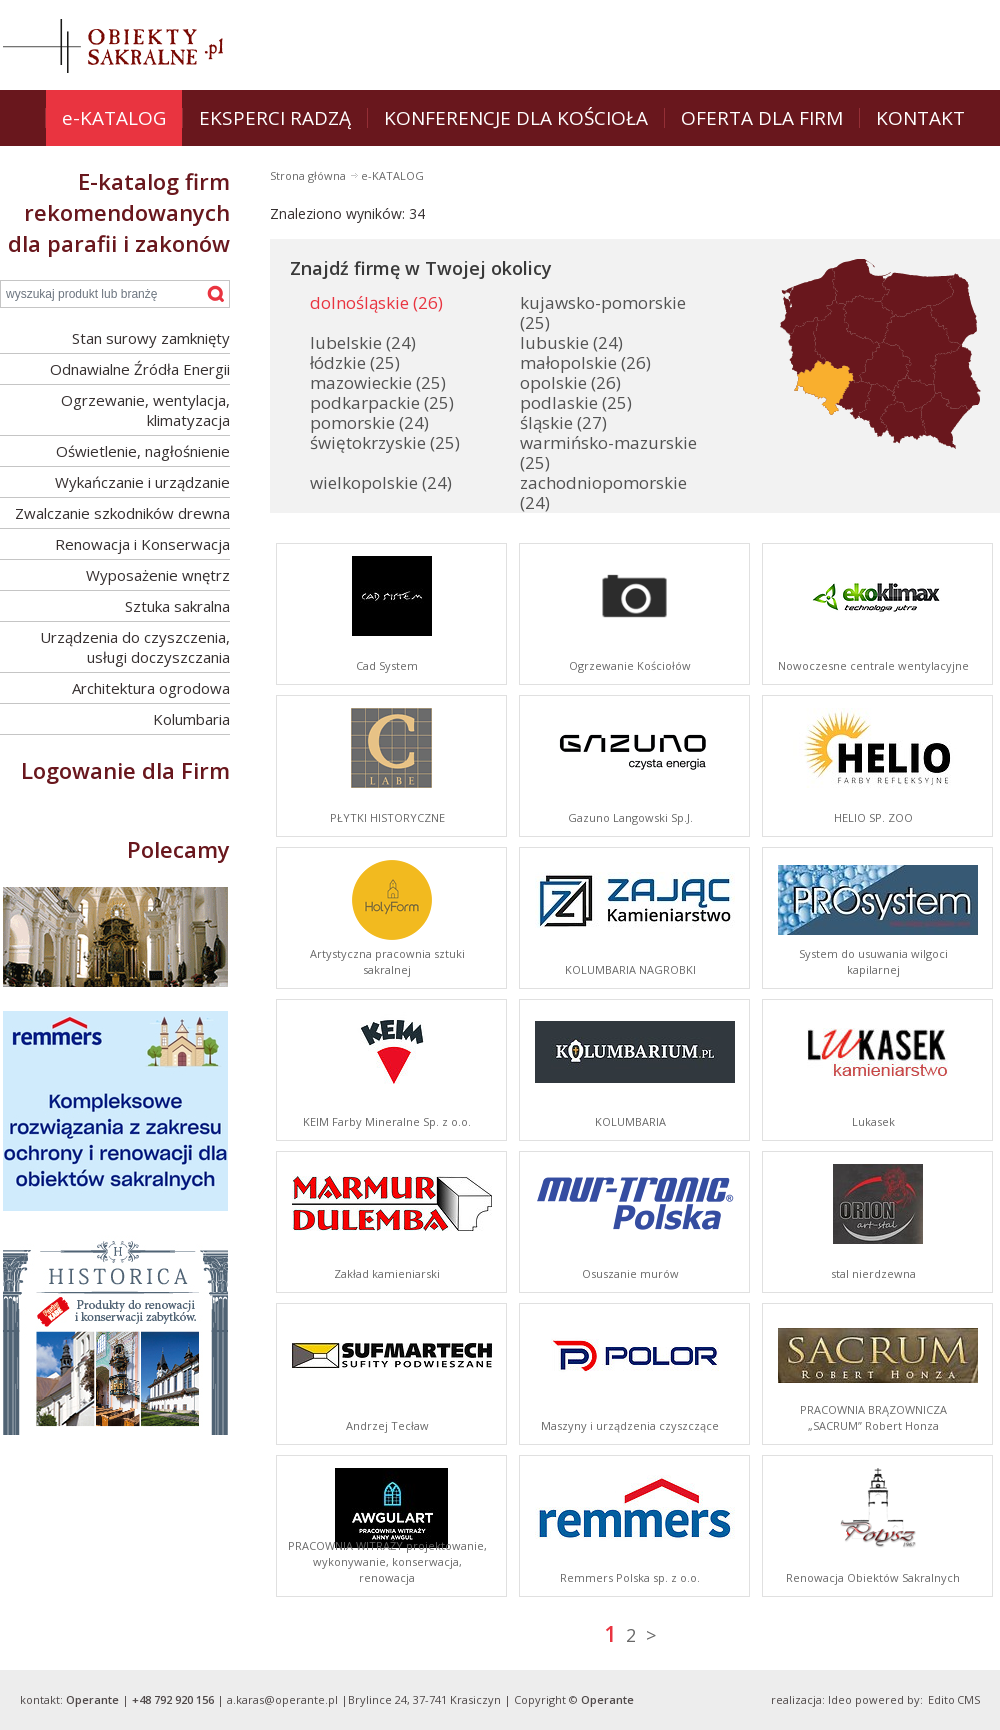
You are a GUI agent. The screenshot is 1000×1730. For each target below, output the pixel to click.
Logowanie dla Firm (125, 770)
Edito (941, 1699)
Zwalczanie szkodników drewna (122, 513)
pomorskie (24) (369, 422)
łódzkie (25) (355, 362)
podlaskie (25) (576, 402)
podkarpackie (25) (382, 402)
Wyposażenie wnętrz (158, 575)
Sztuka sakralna (177, 606)
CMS (968, 1699)
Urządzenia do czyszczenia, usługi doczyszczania (135, 647)
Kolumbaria (191, 719)
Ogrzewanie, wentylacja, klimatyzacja (145, 410)
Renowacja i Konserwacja (142, 544)
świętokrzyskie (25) (385, 442)
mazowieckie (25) (378, 382)
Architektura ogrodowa (151, 688)
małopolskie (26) (585, 362)
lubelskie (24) (363, 342)
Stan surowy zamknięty (151, 338)
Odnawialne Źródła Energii (140, 369)
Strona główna (309, 175)
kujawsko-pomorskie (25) (603, 312)
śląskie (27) (563, 422)
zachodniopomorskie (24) (603, 492)
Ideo (840, 1699)
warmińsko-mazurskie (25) (608, 452)
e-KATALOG (392, 175)
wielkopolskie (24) (381, 482)
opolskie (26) (570, 382)
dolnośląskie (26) (376, 302)
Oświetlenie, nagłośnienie (143, 451)
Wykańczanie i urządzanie (142, 482)
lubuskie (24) (571, 342)
